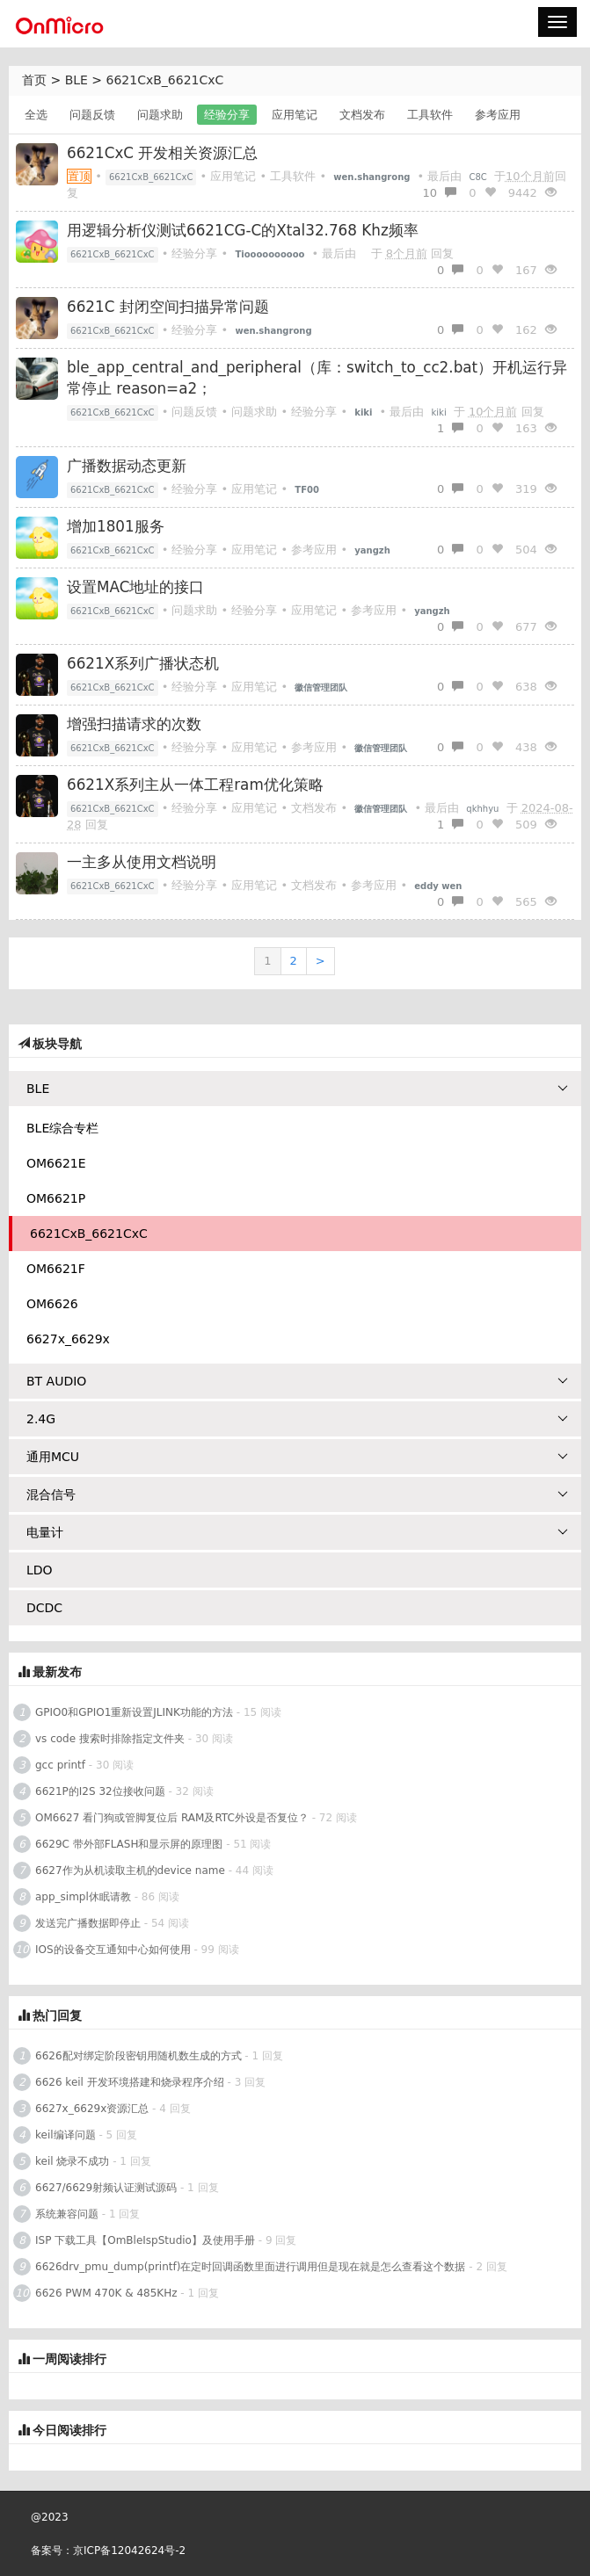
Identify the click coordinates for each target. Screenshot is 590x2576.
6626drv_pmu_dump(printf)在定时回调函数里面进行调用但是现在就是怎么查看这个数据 (250, 2267)
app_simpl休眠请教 (83, 1897)
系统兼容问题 (66, 2214)
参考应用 (498, 114)
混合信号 (297, 1494)
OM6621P (55, 1198)
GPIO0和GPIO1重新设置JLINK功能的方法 (134, 1712)
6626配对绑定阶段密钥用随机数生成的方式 (138, 2056)
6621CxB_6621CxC (165, 80)
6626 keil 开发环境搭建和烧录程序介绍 (129, 2082)
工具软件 (430, 114)
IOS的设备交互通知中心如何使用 (113, 1949)
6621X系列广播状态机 (143, 663)
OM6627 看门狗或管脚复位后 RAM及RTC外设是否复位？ (172, 1818)
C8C (478, 177)
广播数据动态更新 (126, 465)
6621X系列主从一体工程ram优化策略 (195, 784)
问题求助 (160, 114)
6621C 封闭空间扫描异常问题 (168, 306)
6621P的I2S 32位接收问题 (100, 1791)
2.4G (297, 1418)
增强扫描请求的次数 (134, 724)
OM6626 (52, 1304)
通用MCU (297, 1456)
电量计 (297, 1532)
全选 (36, 114)
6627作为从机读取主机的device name (130, 1870)
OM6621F (55, 1269)
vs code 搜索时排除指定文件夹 (110, 1739)
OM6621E (56, 1163)
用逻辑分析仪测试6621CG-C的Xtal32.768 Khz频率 (243, 230)
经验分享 (227, 114)
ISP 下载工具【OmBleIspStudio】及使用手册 (145, 2240)
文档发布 (362, 114)
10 (439, 192)
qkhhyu (482, 809)
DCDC (44, 1608)
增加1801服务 (115, 526)
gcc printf (60, 1765)
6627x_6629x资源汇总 (92, 2108)
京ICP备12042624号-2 (129, 2550)
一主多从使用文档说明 (141, 862)
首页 (34, 80)
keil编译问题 (65, 2135)
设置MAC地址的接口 (135, 587)
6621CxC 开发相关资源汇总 (162, 153)
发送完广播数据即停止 (88, 1923)
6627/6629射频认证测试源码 (106, 2188)
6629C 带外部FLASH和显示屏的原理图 (128, 1844)
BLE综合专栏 (62, 1128)
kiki (439, 412)
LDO (39, 1570)
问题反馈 (92, 114)
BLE (76, 80)
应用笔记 (294, 114)
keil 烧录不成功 (72, 2161)
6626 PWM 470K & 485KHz (106, 2293)
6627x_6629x (68, 1339)
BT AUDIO (297, 1381)
